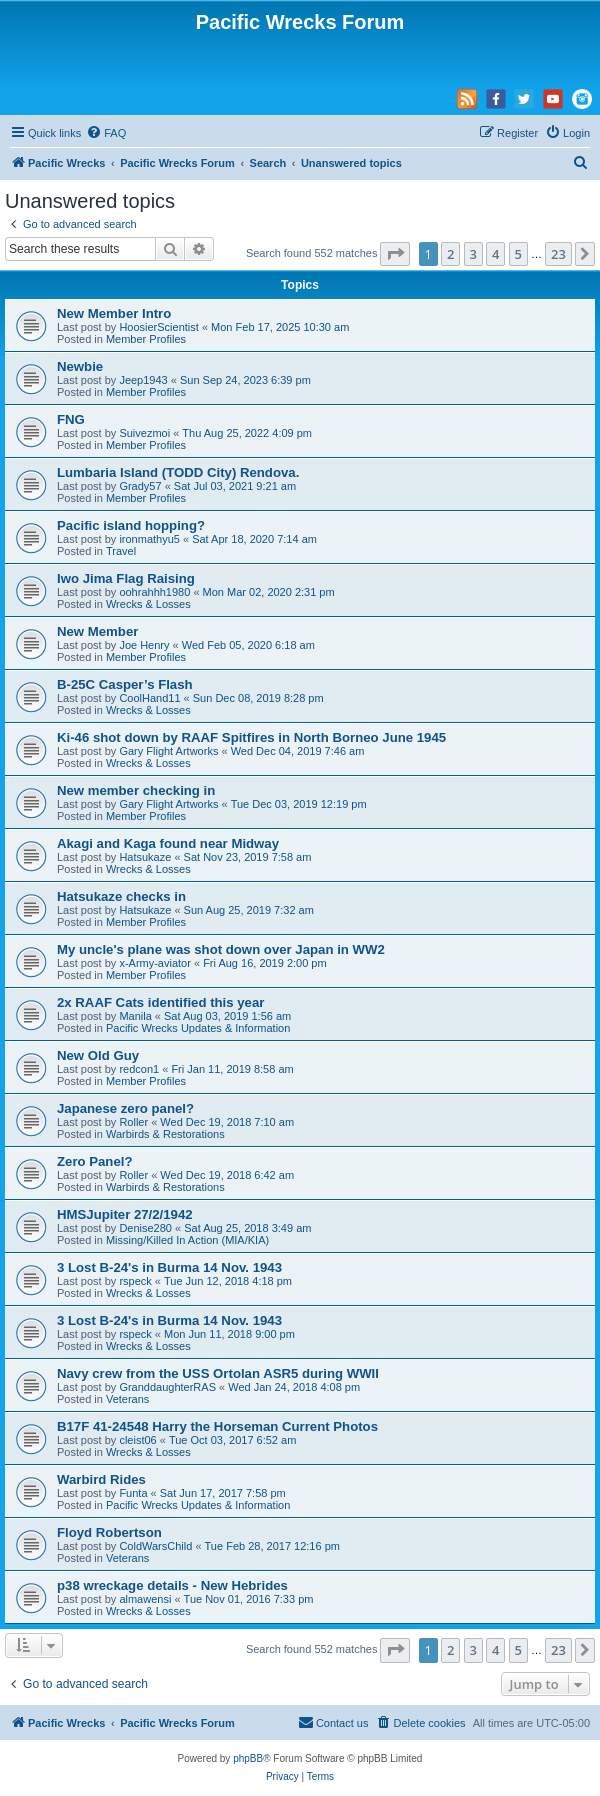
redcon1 (139, 1069)
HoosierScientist (158, 327)
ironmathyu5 (149, 539)
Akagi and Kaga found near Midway (168, 843)
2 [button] (450, 254)
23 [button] (558, 254)
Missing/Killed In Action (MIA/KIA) (187, 1240)
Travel (121, 551)
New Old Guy (98, 1055)
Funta (133, 1493)
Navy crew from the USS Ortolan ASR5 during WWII (218, 1373)
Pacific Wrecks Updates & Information (198, 1028)
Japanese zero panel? (125, 1108)
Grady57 (140, 486)
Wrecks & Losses (148, 604)
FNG (71, 419)
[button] (395, 254)
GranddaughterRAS (167, 1387)
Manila (135, 1016)
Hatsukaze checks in (121, 896)
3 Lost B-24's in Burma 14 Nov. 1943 (169, 1267)
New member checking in (136, 790)
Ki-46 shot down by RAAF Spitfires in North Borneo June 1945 (251, 737)
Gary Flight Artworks (168, 751)
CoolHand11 (149, 698)
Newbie (80, 366)
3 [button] (473, 254)
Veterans (127, 1399)
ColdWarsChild (155, 1546)
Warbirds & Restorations (165, 1134)
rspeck (135, 1281)
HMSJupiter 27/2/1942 (125, 1214)
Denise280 (145, 1228)
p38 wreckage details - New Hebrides (172, 1585)
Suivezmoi (144, 433)
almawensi (145, 1599)
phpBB (248, 1758)
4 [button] (495, 254)
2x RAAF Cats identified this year (160, 1002)
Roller (133, 1122)
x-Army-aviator (155, 963)
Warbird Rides (101, 1479)
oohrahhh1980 (154, 592)
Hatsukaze (145, 857)
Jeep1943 (143, 380)
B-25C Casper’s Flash (125, 684)
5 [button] (518, 254)
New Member (97, 631)
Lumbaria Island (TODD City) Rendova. (178, 472)
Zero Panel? (94, 1161)
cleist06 (137, 1440)
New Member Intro (114, 313)
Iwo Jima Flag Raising (126, 578)
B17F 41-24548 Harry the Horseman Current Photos (217, 1426)
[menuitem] (106, 133)
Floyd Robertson (109, 1532)
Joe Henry (144, 645)
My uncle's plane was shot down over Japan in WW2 (221, 949)
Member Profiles (146, 339)
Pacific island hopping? (131, 525)
